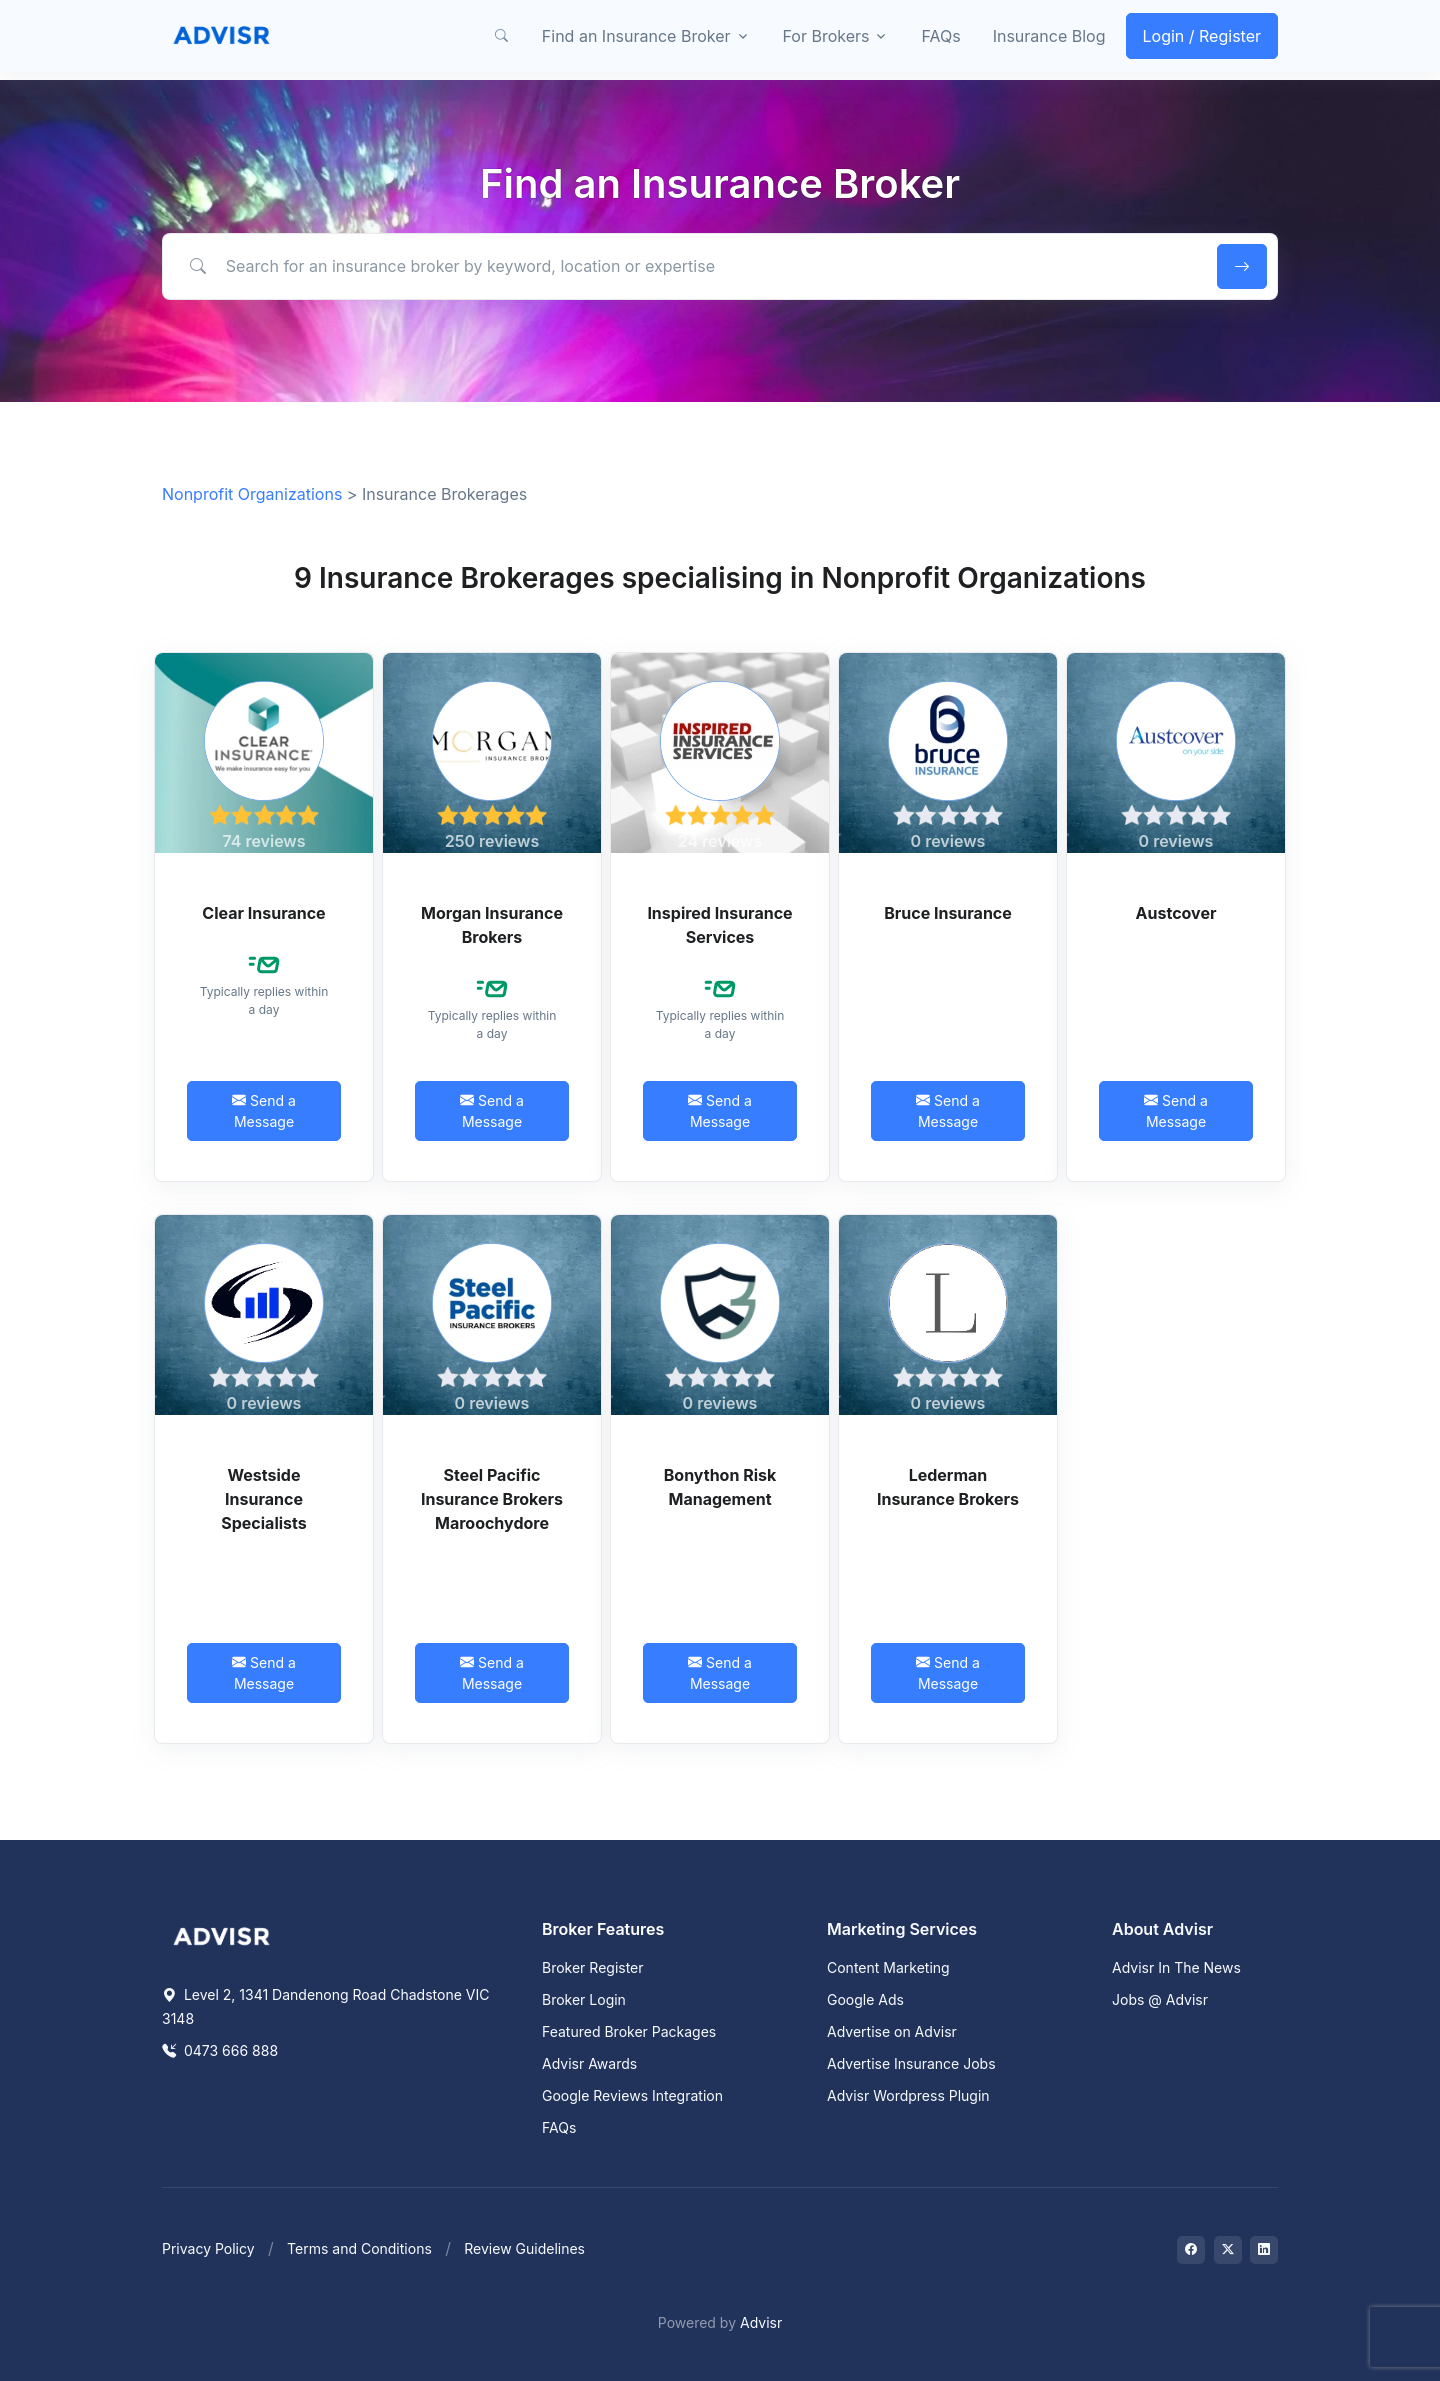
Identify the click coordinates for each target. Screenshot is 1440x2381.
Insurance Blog (1049, 36)
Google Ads (865, 1999)
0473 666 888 (220, 2050)
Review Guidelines (524, 2248)
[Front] (222, 36)
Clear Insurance (263, 913)
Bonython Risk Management (720, 1487)
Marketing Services (902, 1929)
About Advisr (1162, 1929)
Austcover (1176, 913)
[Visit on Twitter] (1228, 2250)
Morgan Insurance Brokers (492, 925)
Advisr (761, 2322)
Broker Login (584, 1999)
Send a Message (264, 1111)
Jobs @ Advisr (1160, 1999)
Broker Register (593, 1967)
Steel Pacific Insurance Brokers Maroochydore (492, 1499)
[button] (502, 36)
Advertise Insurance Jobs (911, 2063)
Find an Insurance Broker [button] (636, 36)
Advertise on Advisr (892, 2031)
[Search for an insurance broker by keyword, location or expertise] (686, 266)
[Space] (222, 1935)
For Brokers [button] (826, 36)
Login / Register (1202, 36)
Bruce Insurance (948, 913)
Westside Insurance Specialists (263, 1499)
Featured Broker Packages (629, 2031)
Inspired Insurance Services (719, 925)
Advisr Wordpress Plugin (908, 2095)
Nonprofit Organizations (252, 494)
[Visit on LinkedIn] (1264, 2250)
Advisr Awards (589, 2063)
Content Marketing (888, 1967)
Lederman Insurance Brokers (948, 1487)
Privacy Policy (208, 2248)
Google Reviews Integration (632, 2095)
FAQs (940, 36)
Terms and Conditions (359, 2248)
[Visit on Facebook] (1191, 2250)
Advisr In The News (1176, 1967)
